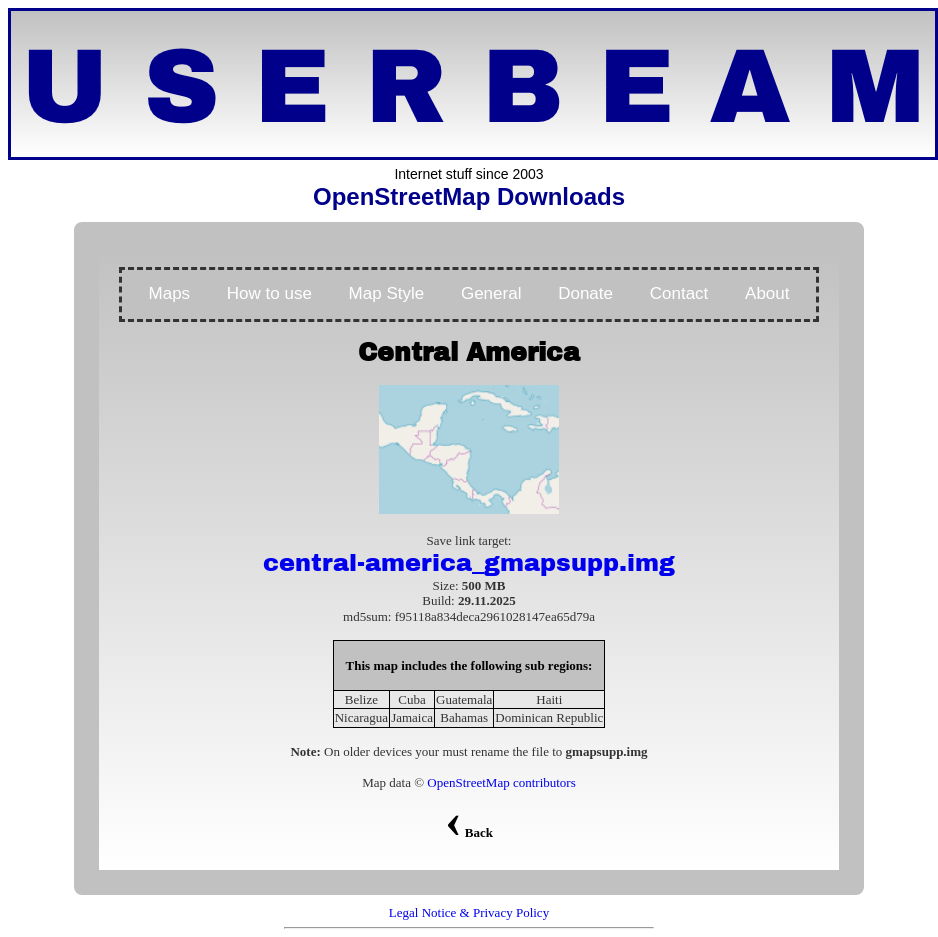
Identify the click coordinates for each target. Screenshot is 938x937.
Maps (170, 293)
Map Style (387, 293)
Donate (585, 293)
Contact (679, 293)
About (767, 293)
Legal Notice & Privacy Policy (469, 912)
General (491, 293)
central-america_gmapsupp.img (469, 563)
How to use (269, 293)
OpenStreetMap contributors (501, 782)
